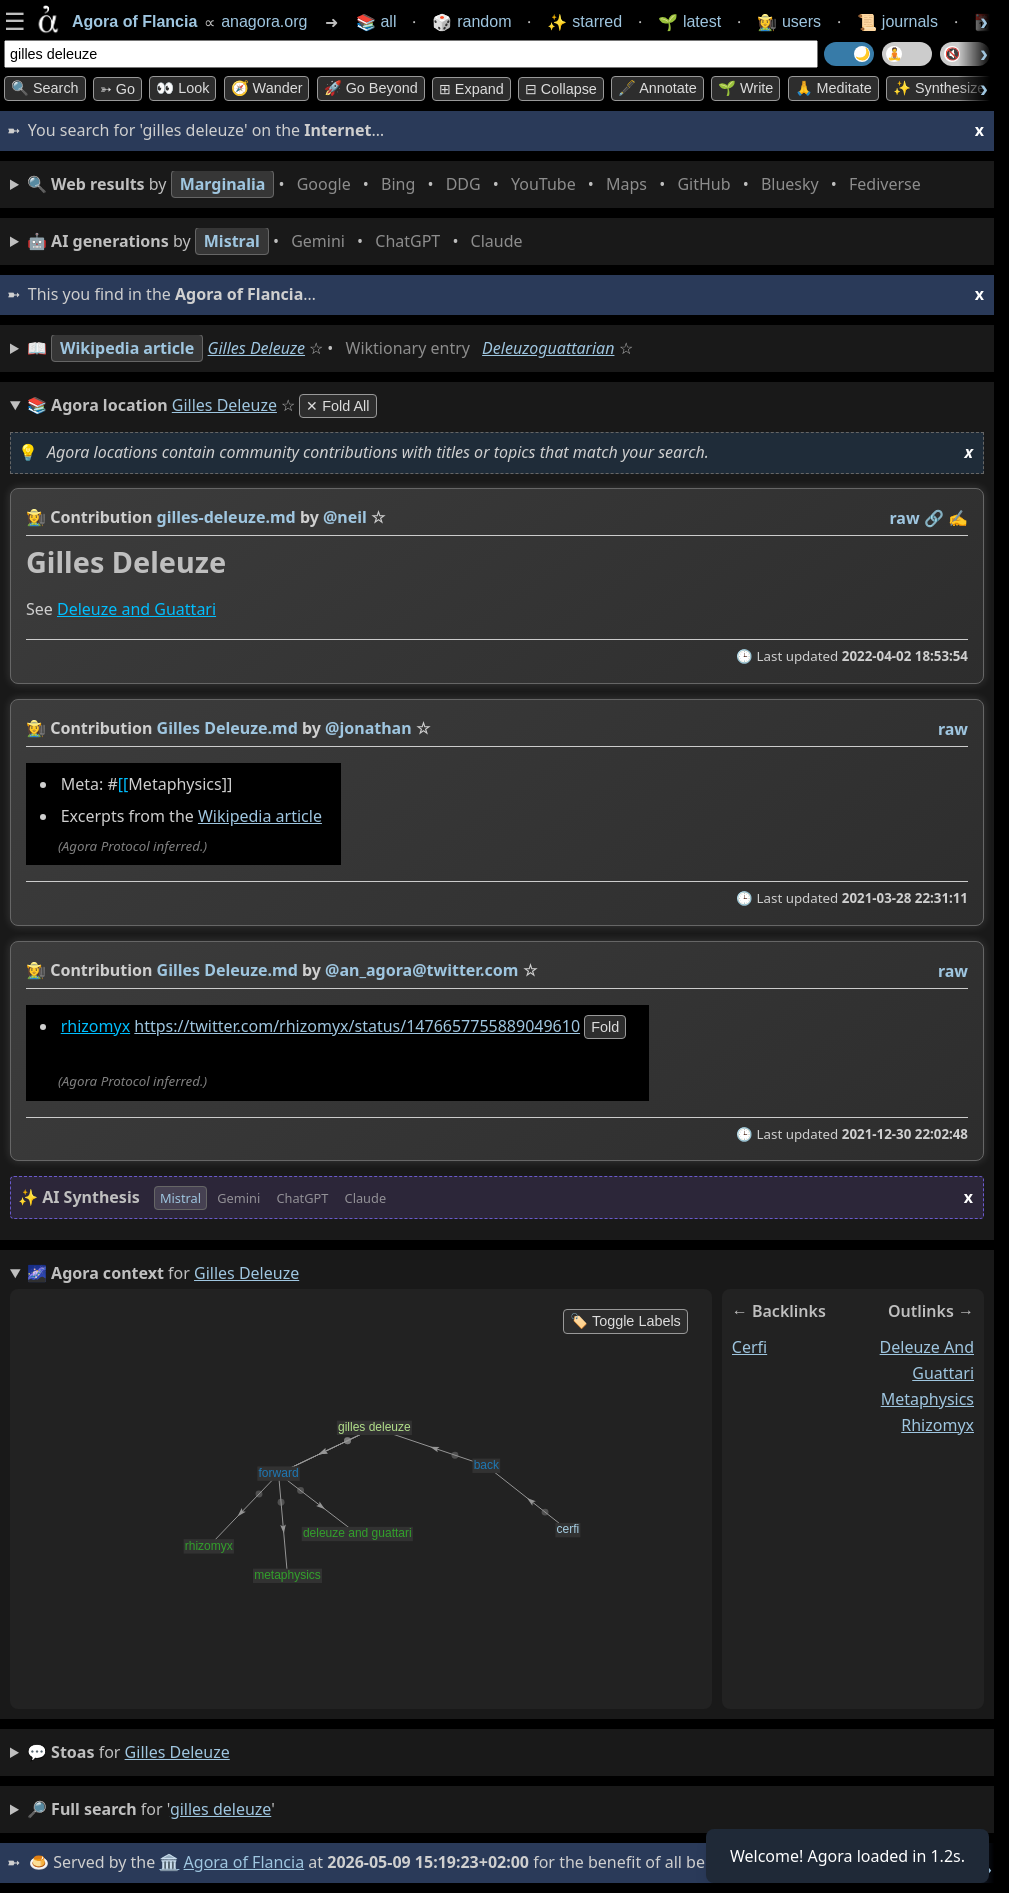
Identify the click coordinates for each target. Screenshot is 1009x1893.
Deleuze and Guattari (136, 610)
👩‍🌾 (36, 517)
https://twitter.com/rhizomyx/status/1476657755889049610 (357, 1026)
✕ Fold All (337, 406)
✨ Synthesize (939, 88)
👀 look (182, 88)
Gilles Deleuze (256, 348)
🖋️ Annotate (657, 88)
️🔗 (934, 518)
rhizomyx (95, 1026)
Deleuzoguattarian (548, 348)
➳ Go (117, 89)
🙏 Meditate (833, 88)
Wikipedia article (260, 817)
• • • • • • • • (478, 184)
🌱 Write (745, 88)
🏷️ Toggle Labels (625, 1321)
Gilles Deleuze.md (227, 728)
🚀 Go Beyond (371, 88)
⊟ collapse (561, 89)
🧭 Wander (267, 88)
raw (905, 518)
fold (605, 1027)
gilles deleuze (177, 1752)
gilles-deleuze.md (226, 517)
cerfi (749, 1347)
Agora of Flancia (244, 1862)
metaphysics (927, 1398)
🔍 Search (45, 88)
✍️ (958, 518)
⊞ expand (471, 89)
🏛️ (169, 1862)
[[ (123, 784)
